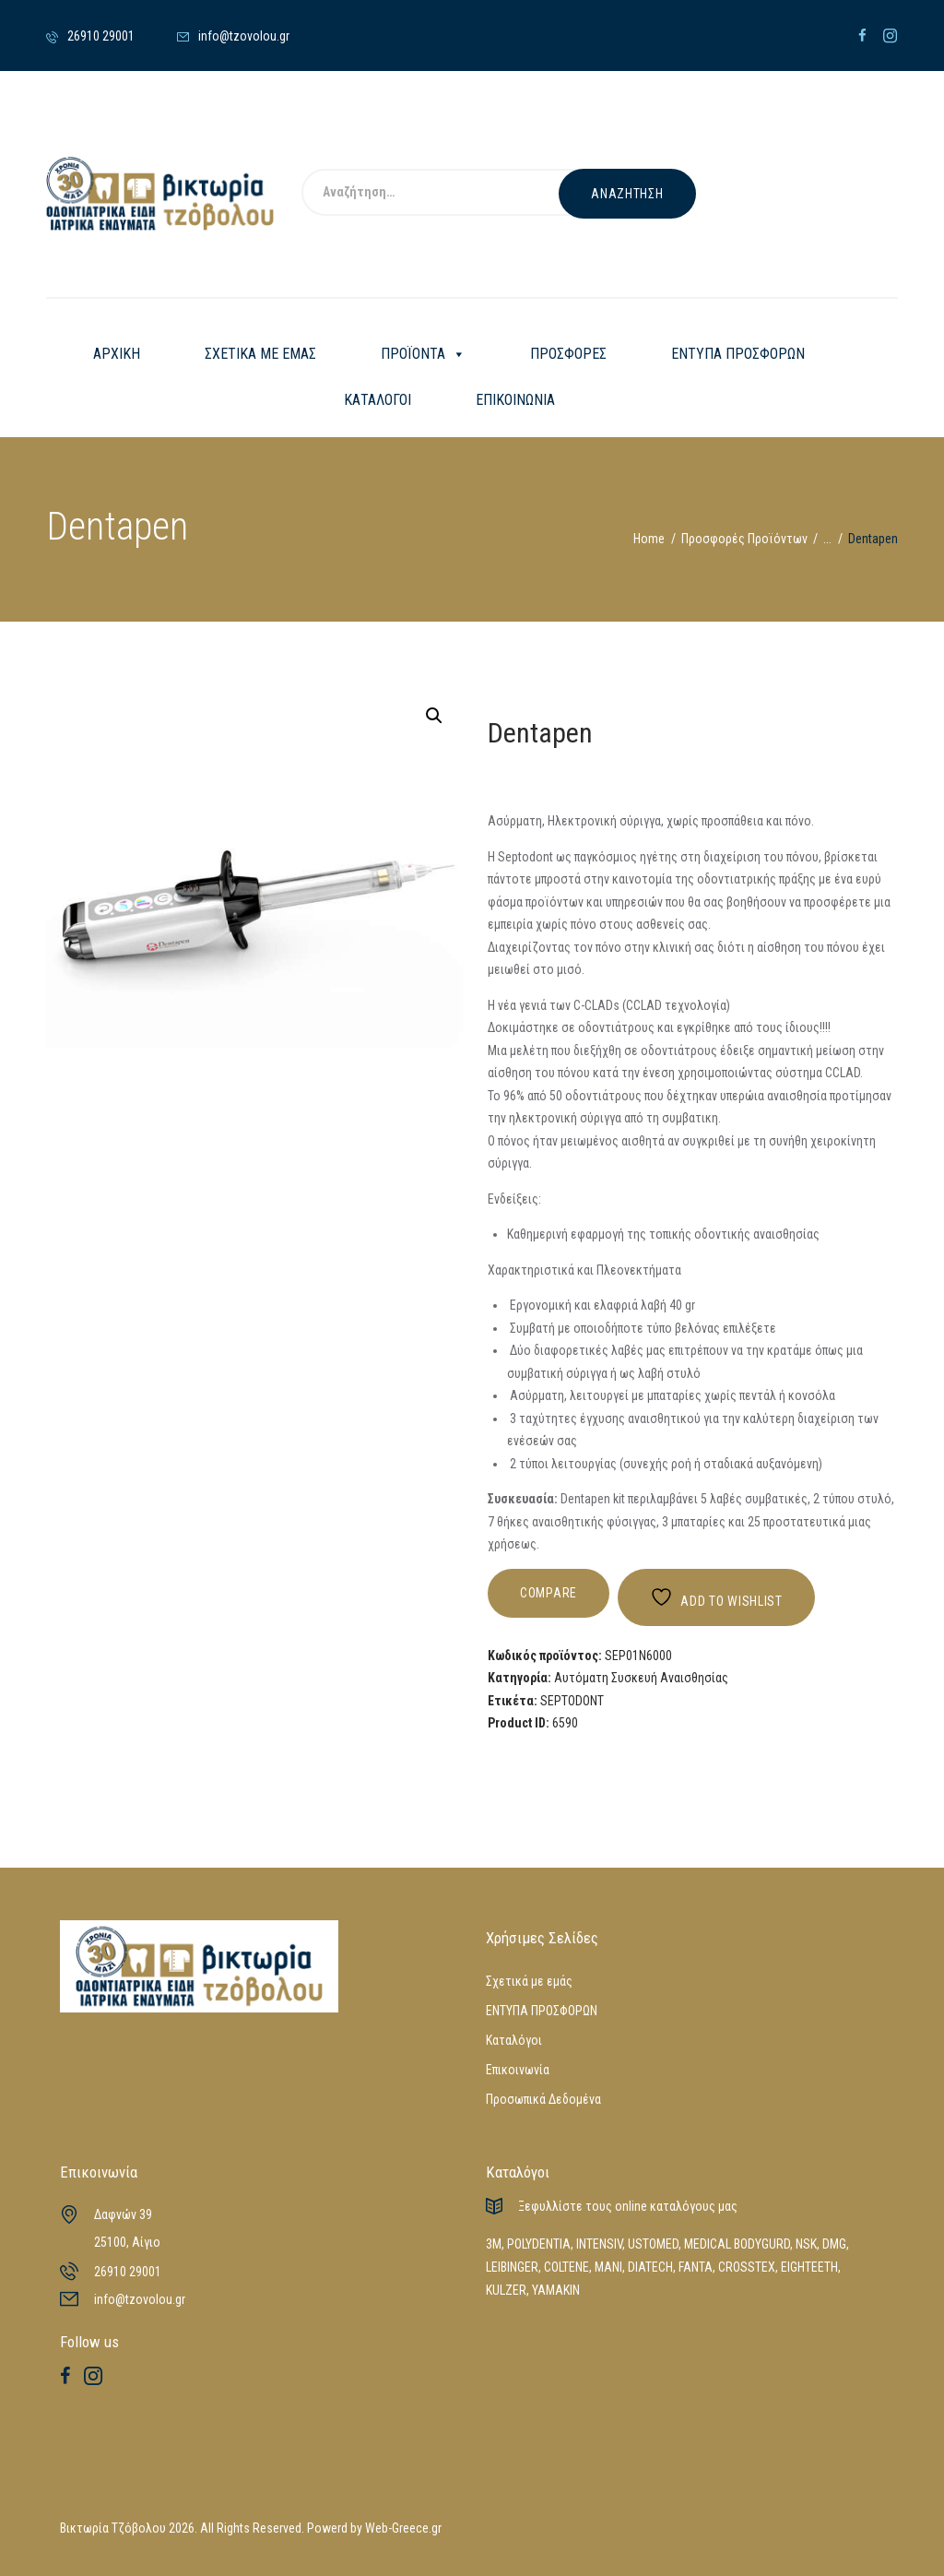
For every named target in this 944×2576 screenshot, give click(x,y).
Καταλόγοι (514, 2040)
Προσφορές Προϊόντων (744, 538)
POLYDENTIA (539, 2244)
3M (494, 2244)
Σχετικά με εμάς (529, 1981)
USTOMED (653, 2244)
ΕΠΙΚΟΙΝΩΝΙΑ (515, 400)
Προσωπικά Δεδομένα (543, 2099)
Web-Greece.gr (403, 2528)
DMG (834, 2244)
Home (649, 538)
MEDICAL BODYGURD (737, 2244)
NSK (806, 2244)
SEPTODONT (572, 1700)
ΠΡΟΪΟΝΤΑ (423, 354)
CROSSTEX (746, 2267)
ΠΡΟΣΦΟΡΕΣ (568, 353)
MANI (608, 2267)
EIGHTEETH (809, 2267)
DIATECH (650, 2267)
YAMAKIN (556, 2290)
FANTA (695, 2267)
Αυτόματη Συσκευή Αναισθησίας (641, 1677)
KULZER (506, 2290)
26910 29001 (127, 2271)
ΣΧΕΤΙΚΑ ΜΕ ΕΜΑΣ (260, 353)
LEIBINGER (512, 2267)
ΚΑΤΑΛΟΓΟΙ (377, 400)
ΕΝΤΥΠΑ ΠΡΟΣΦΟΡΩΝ (738, 353)
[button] (434, 715)
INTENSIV (599, 2244)
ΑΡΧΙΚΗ (116, 353)
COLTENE (566, 2267)
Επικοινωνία (517, 2069)
